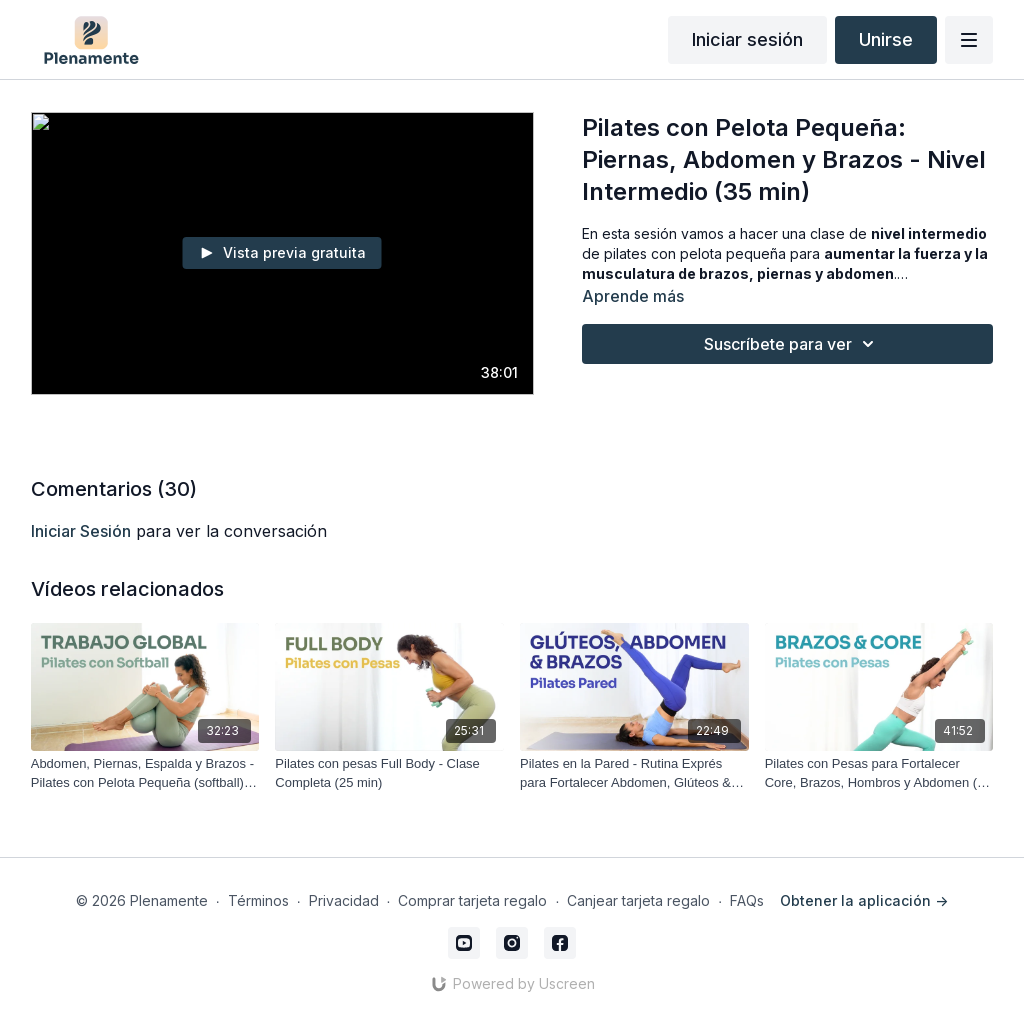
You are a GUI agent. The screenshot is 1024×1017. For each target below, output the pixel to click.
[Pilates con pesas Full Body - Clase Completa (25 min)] (389, 773)
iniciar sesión (81, 531)
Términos (258, 900)
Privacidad (344, 900)
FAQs (747, 900)
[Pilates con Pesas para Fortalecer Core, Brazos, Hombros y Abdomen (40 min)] (879, 773)
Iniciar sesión (747, 39)
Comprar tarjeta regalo (472, 900)
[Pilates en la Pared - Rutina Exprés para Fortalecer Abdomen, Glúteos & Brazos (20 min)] (634, 773)
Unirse (886, 39)
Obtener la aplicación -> (864, 900)
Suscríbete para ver (792, 344)
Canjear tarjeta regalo (638, 900)
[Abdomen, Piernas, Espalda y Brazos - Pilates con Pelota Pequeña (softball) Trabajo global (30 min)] (145, 773)
